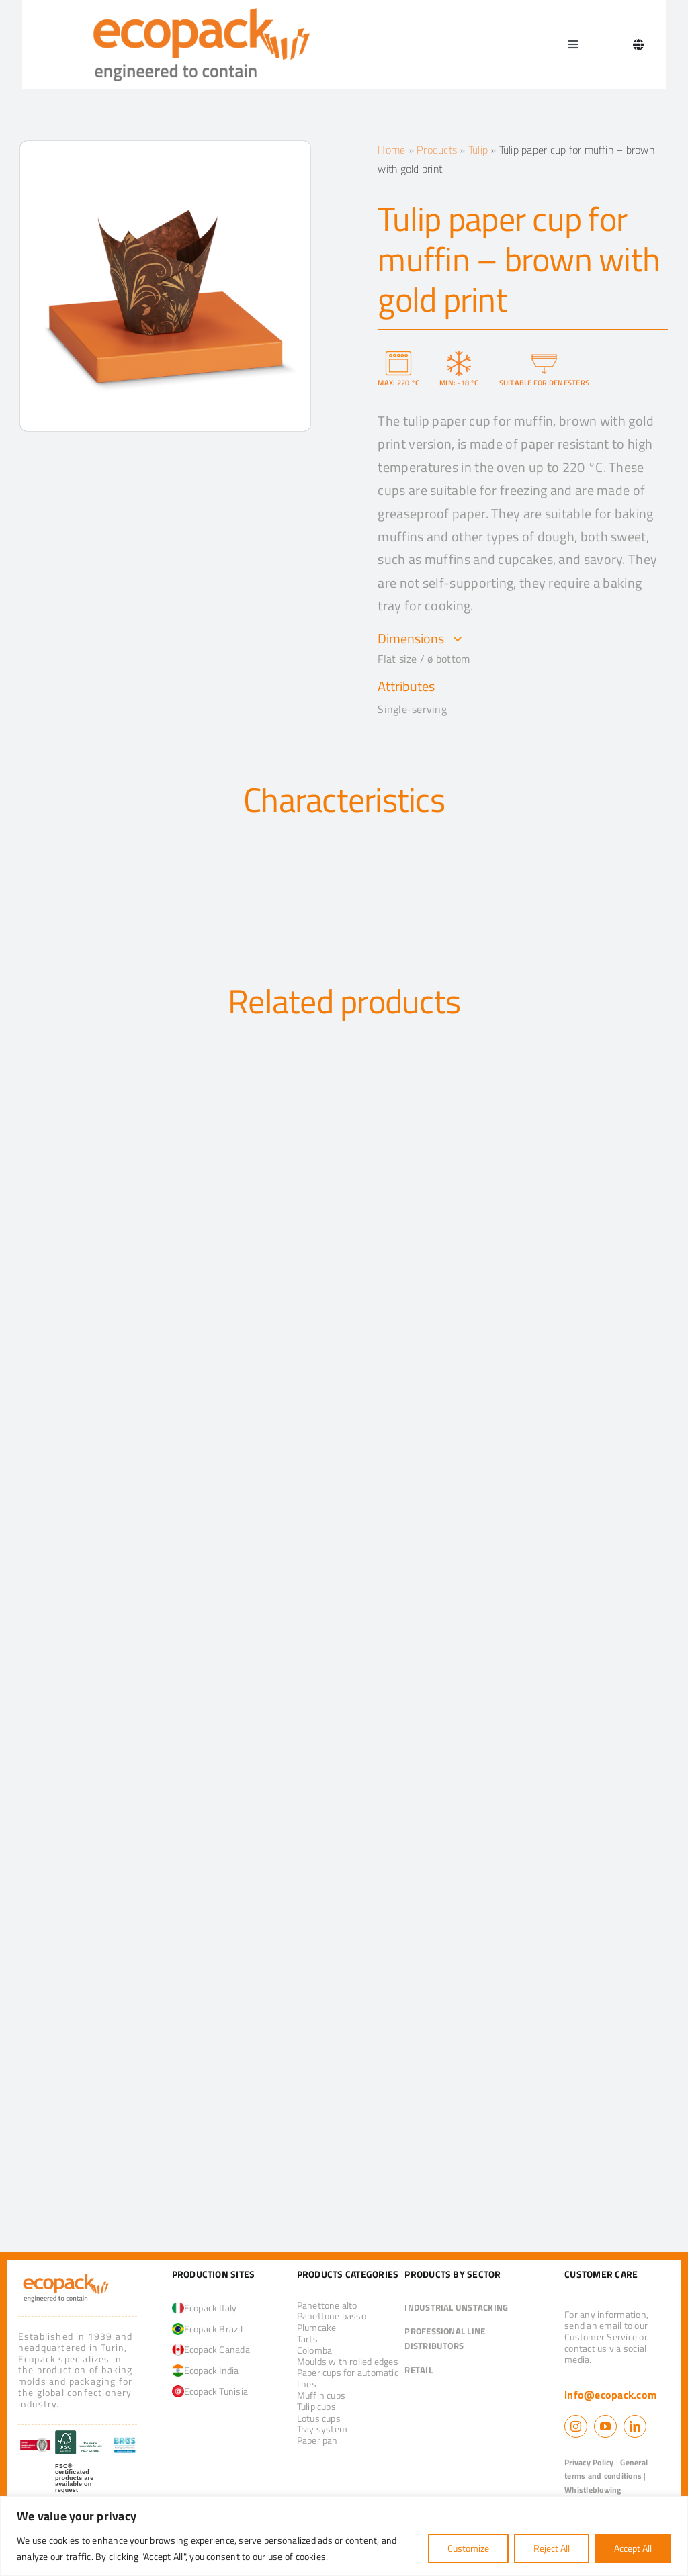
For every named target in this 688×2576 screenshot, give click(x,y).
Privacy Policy (588, 2462)
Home (391, 150)
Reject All (551, 2548)
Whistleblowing (592, 2489)
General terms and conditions (606, 2469)
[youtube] (605, 2426)
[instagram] (575, 2426)
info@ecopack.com (610, 2395)
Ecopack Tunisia (210, 2391)
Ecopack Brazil (207, 2328)
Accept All (633, 2548)
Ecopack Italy (204, 2308)
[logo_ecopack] (66, 2276)
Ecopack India (205, 2370)
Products (437, 150)
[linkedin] (635, 2426)
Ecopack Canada (211, 2349)
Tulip (478, 150)
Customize (468, 2548)
